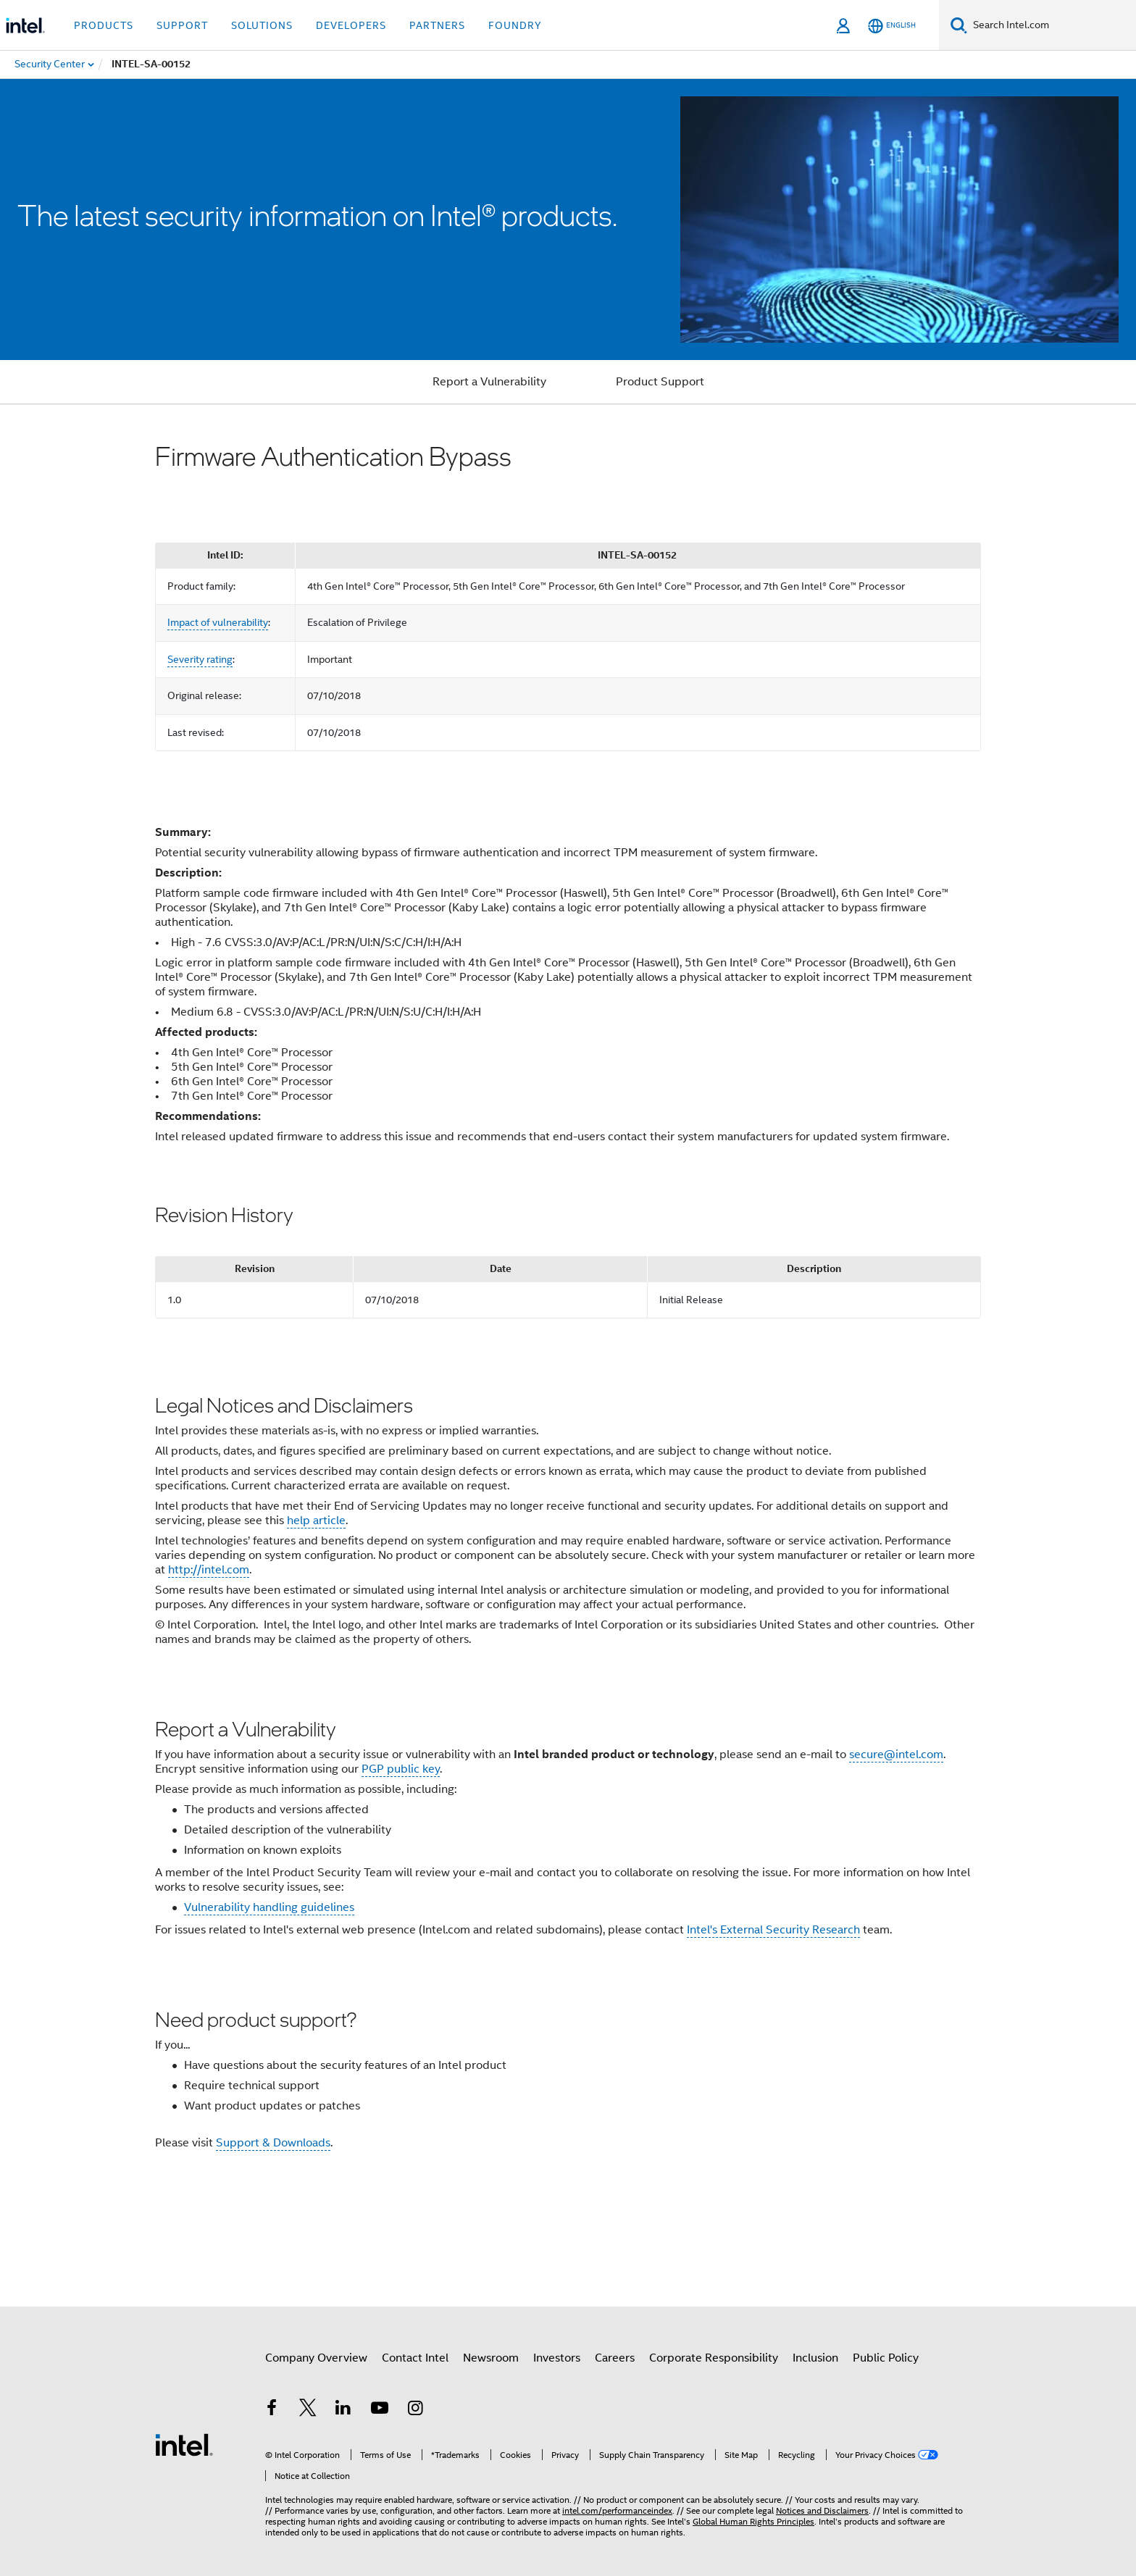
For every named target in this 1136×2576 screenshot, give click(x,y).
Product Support (660, 382)
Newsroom (491, 2358)
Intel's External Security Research (773, 1930)
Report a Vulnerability (489, 382)
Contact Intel (415, 2358)
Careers (615, 2358)
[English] (891, 26)
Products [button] (103, 25)
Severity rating (200, 659)
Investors (556, 2358)
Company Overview (316, 2358)
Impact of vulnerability (217, 622)
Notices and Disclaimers (822, 2510)
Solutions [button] (262, 25)
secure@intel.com (896, 1754)
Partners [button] (437, 25)
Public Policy (886, 2358)
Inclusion (815, 2358)
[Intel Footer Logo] (184, 2444)
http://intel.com (208, 1570)
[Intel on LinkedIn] (343, 2410)
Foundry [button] (515, 25)
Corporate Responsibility (713, 2358)
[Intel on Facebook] (271, 2410)
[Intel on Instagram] (415, 2410)
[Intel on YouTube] (379, 2410)
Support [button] (182, 25)
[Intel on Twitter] (308, 2410)
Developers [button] (351, 25)
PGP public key (401, 1769)
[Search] (959, 25)
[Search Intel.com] (1051, 25)
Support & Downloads (273, 2143)
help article (316, 1520)
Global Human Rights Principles (753, 2521)
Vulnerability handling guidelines (269, 1907)
